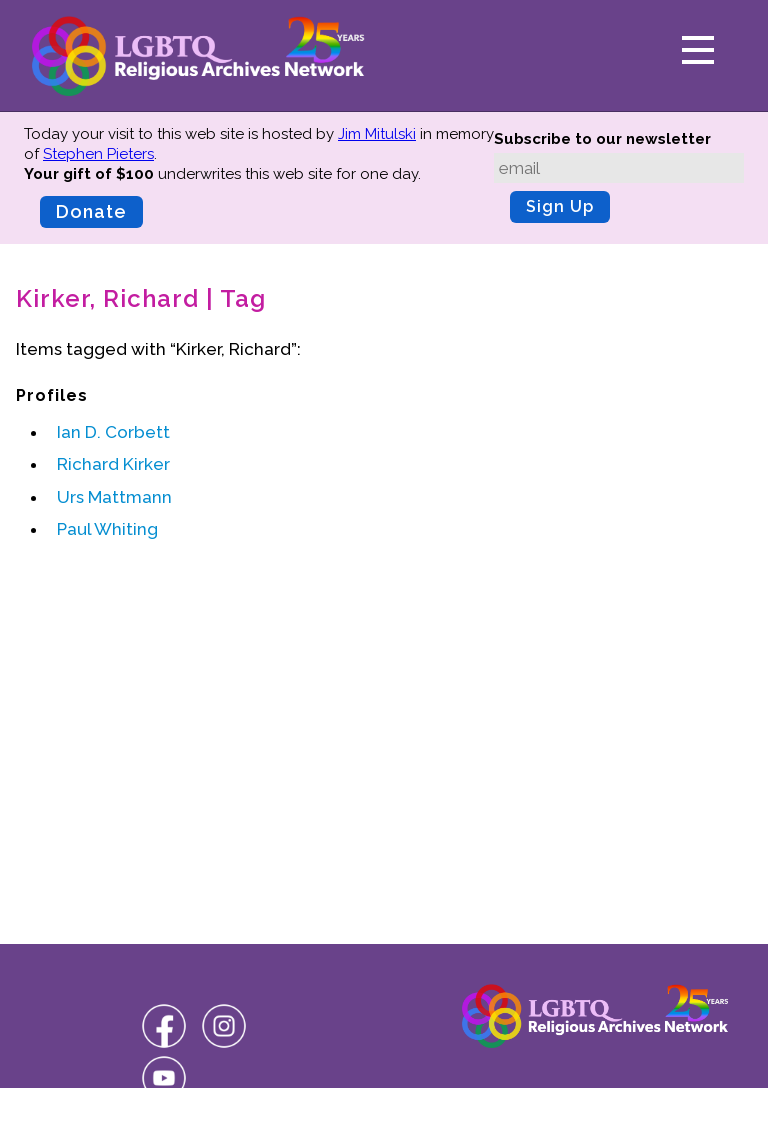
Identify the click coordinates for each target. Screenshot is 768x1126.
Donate (91, 211)
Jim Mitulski (377, 134)
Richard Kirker (113, 464)
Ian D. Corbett (113, 432)
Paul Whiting (107, 529)
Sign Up (560, 206)
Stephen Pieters (98, 154)
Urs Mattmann (114, 497)
